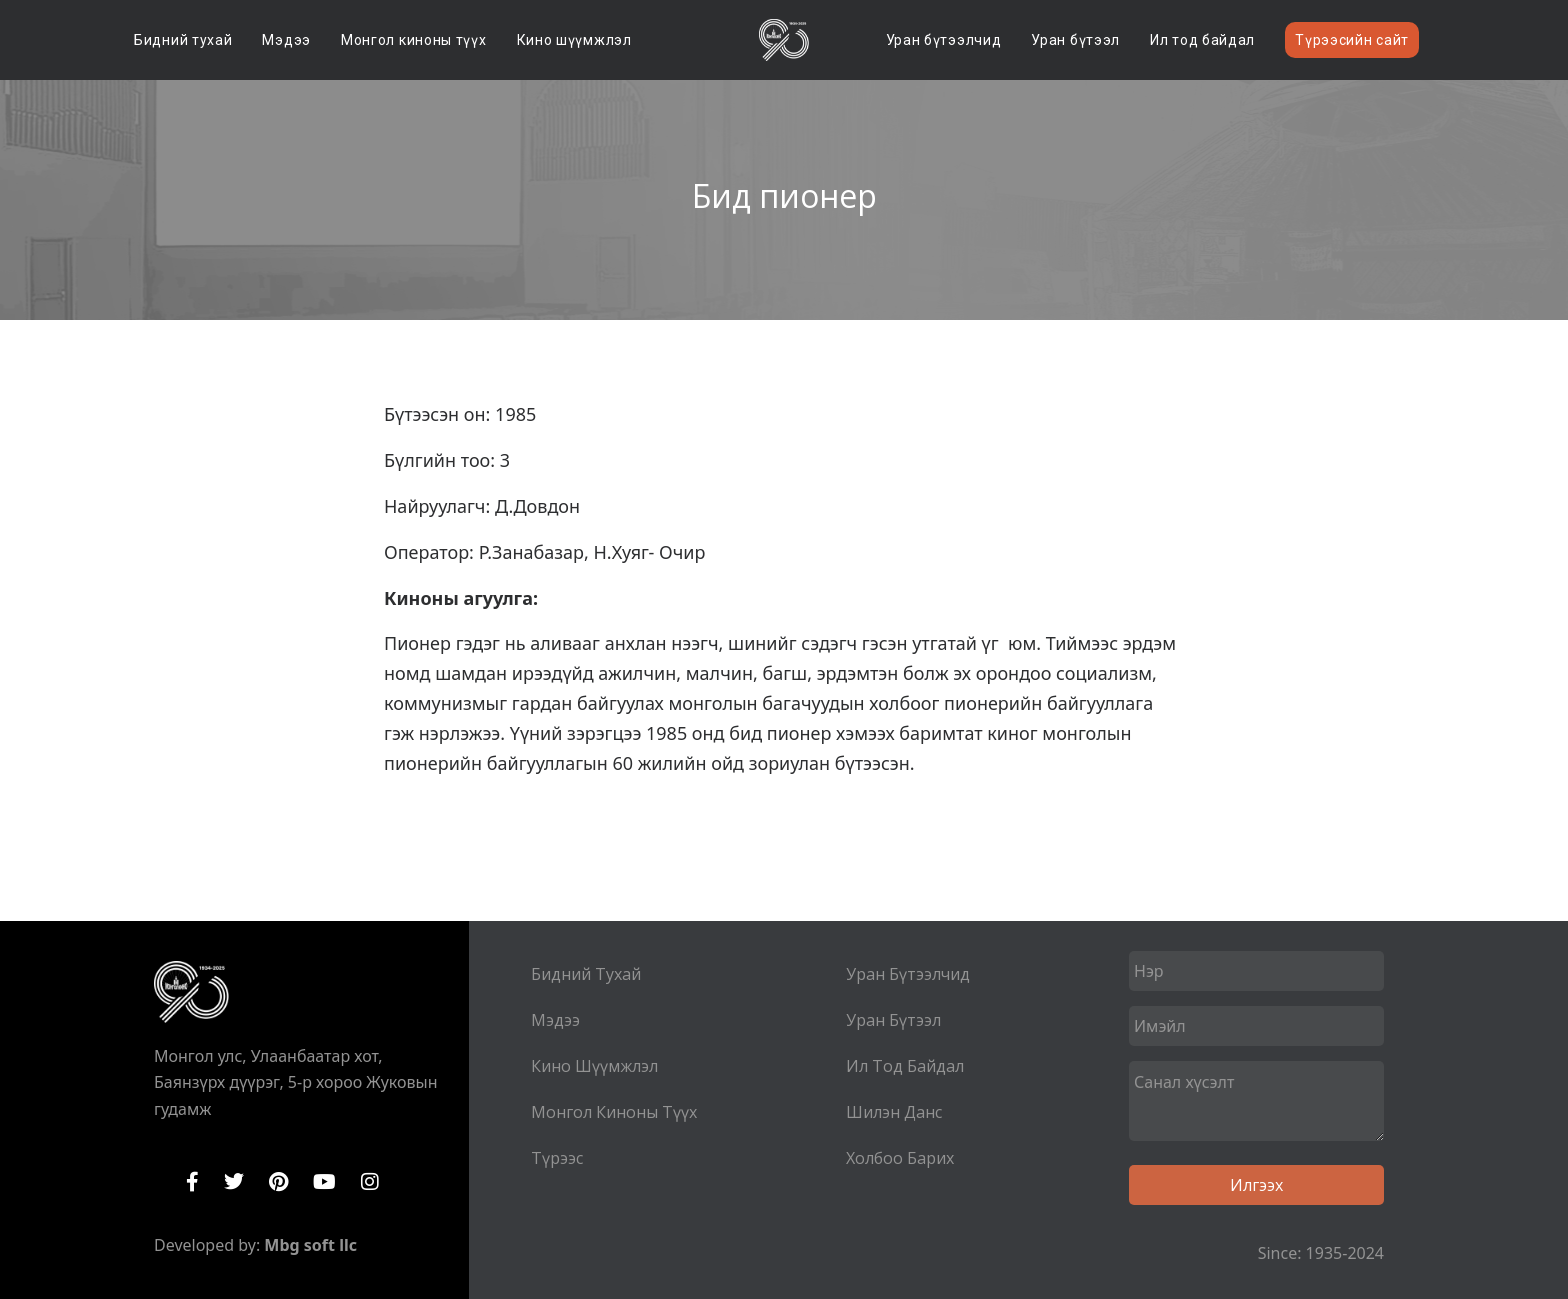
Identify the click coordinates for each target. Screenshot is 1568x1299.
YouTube (324, 1182)
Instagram (370, 1182)
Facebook (192, 1182)
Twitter (234, 1182)
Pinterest (278, 1182)
